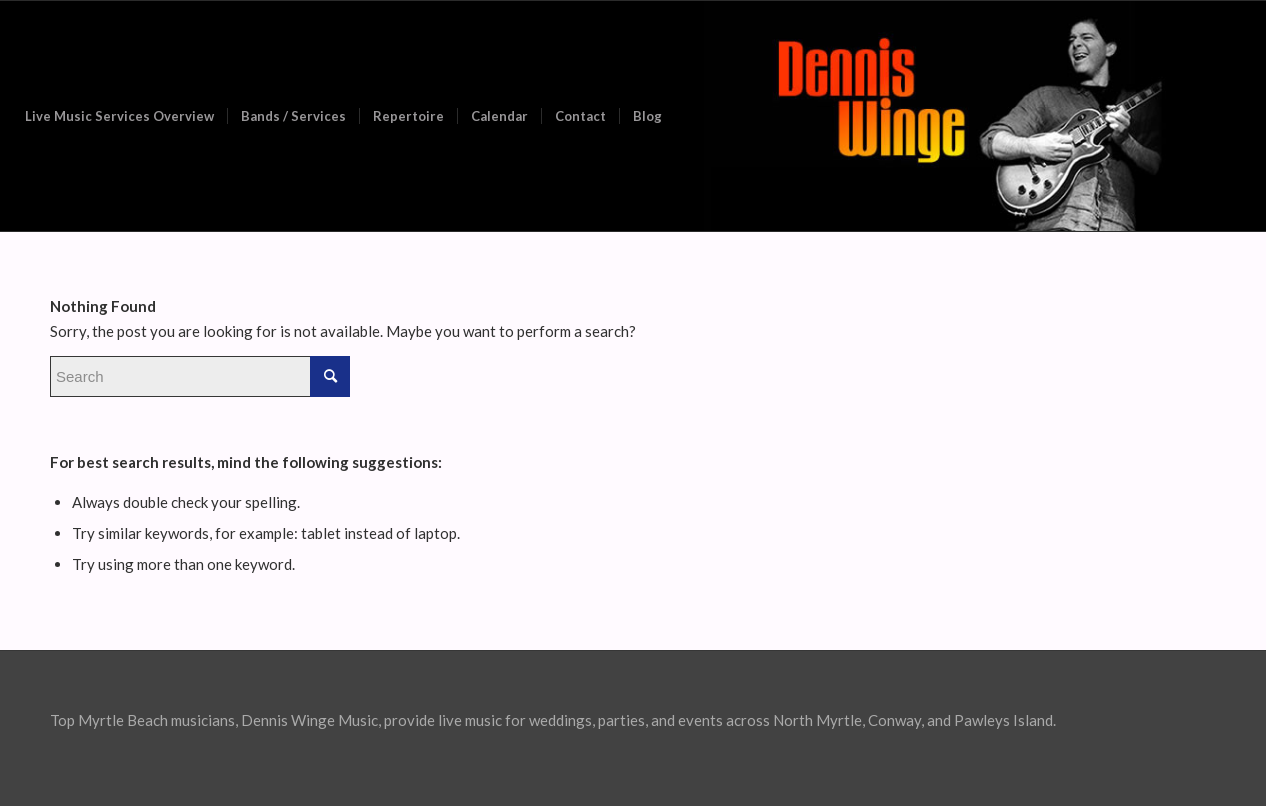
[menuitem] (119, 116)
